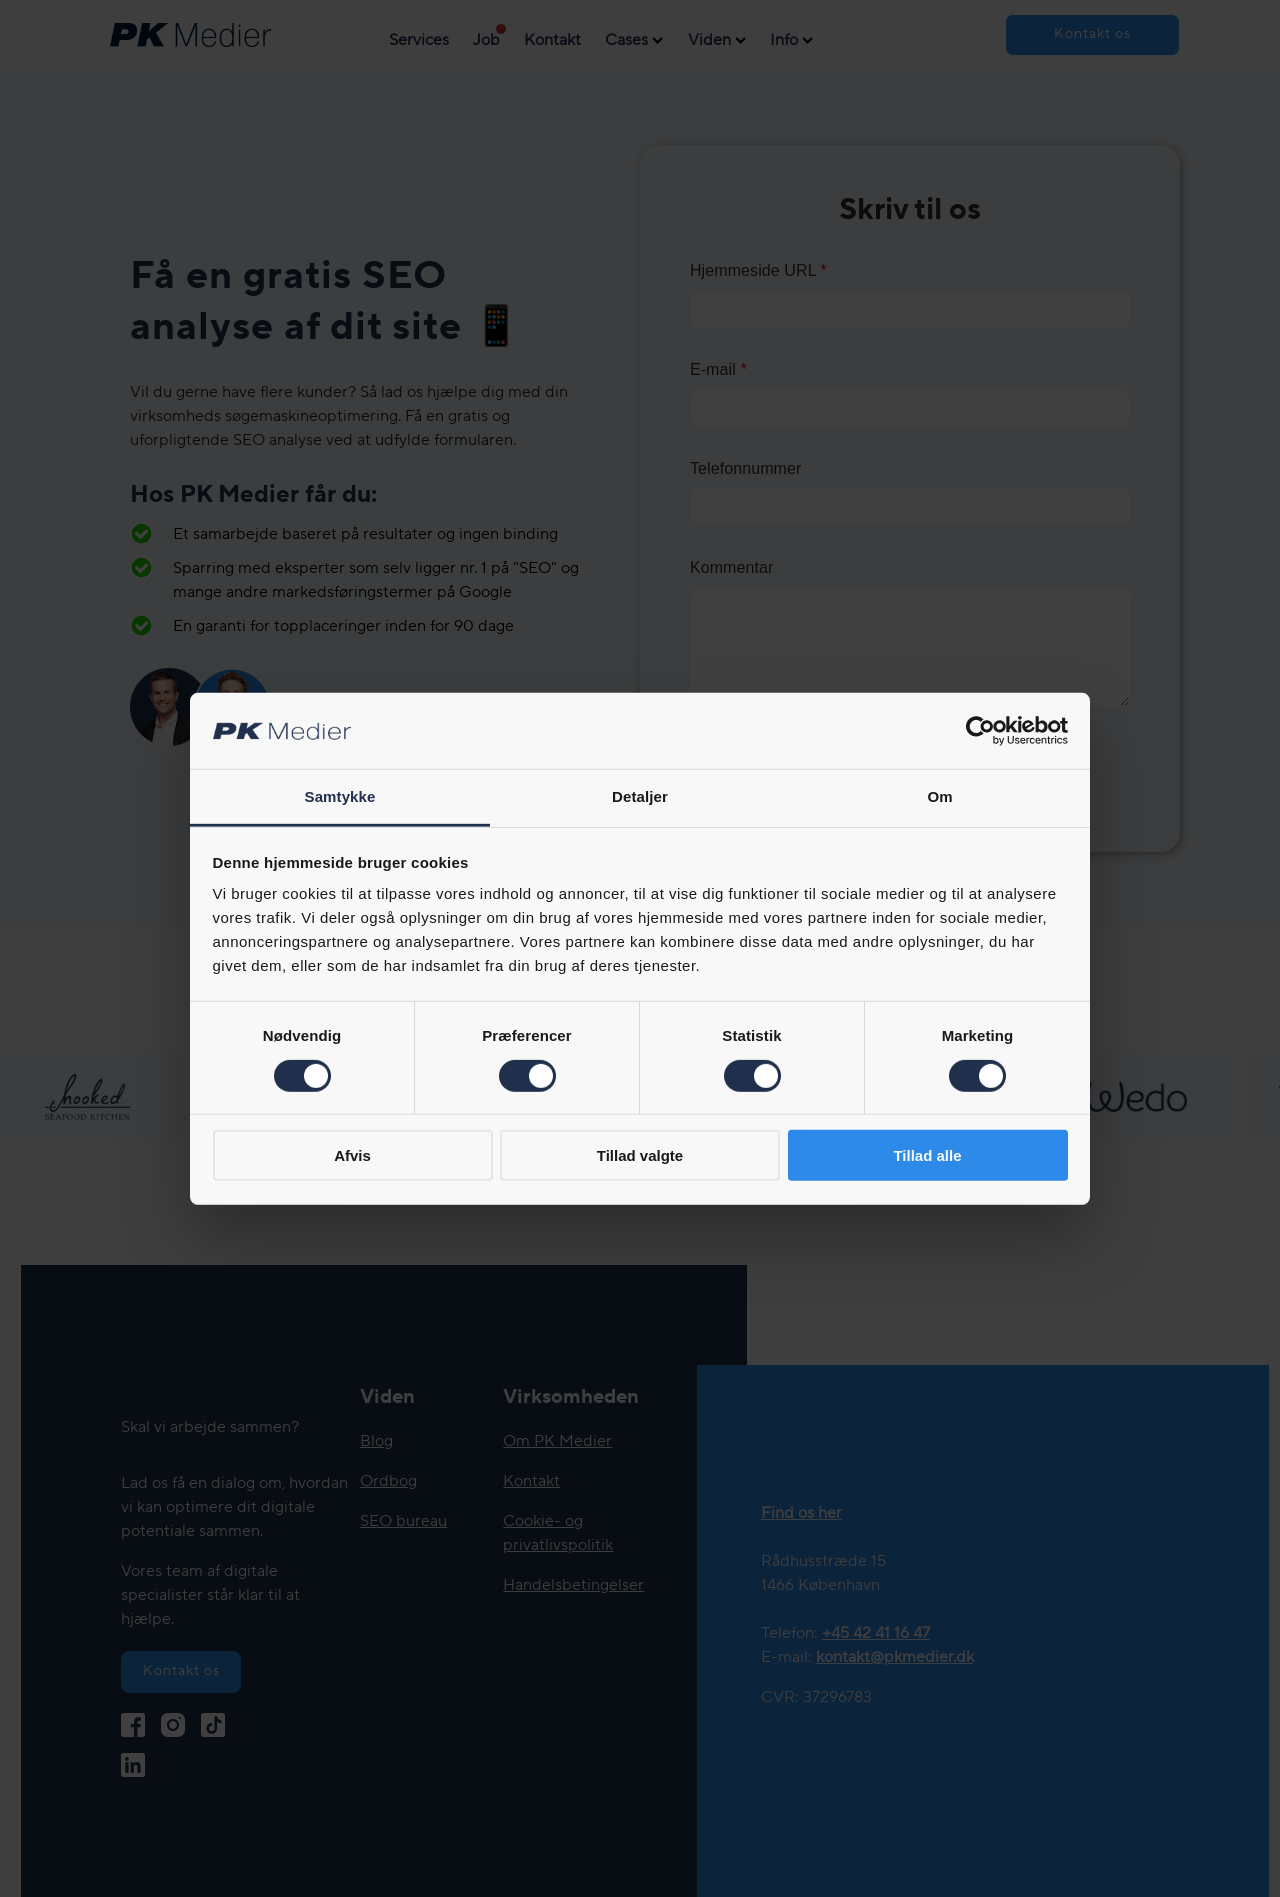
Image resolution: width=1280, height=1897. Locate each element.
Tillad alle (927, 1155)
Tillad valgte (640, 1155)
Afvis (352, 1155)
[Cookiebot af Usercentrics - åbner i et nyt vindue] (980, 731)
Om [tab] (939, 796)
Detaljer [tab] (640, 796)
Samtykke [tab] (340, 796)
